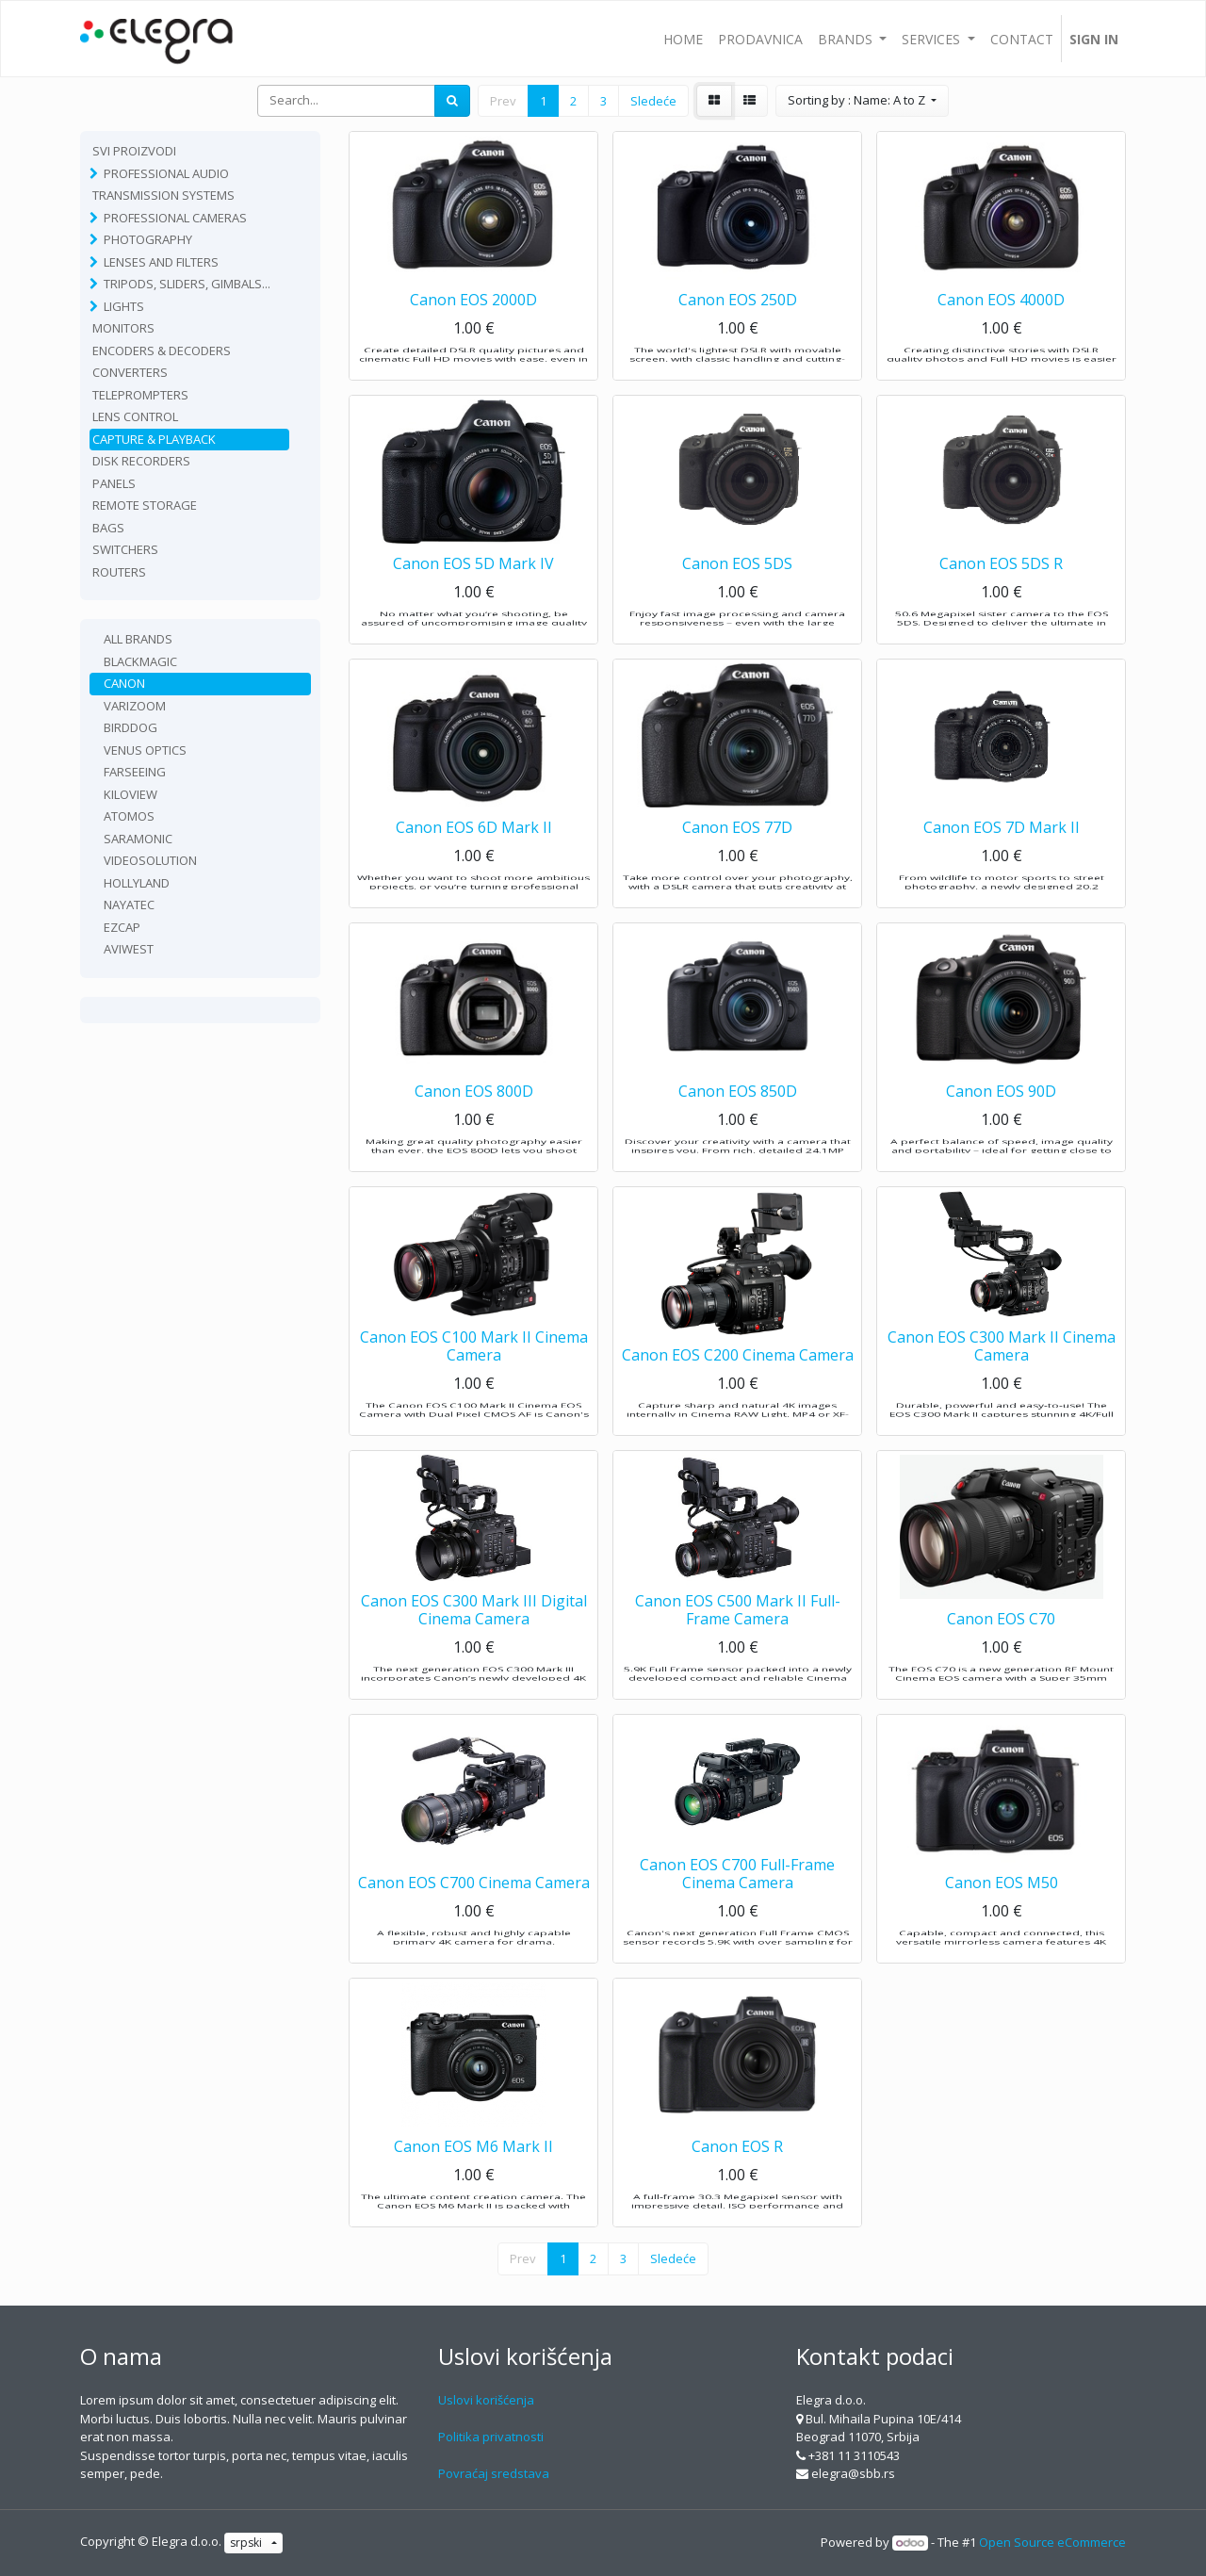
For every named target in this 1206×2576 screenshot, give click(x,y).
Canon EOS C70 (1001, 1648)
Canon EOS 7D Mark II (1001, 856)
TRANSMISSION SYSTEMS (163, 195)
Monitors (123, 327)
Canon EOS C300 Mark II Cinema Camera (1002, 1375)
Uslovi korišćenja (486, 2399)
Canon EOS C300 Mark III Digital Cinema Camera (474, 1639)
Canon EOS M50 (1001, 1911)
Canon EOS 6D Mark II (474, 856)
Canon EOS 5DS (737, 592)
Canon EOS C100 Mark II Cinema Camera (474, 1375)
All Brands (138, 638)
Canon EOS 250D (737, 328)
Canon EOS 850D (737, 1120)
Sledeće (653, 100)
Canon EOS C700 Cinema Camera (474, 1911)
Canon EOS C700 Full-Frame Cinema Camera (737, 1902)
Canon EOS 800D (474, 1120)
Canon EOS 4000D (1001, 328)
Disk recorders (141, 460)
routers (119, 571)
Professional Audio (166, 173)
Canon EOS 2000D (473, 328)
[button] (862, 101)
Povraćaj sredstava (493, 2473)
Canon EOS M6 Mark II (473, 2175)
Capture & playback (154, 439)
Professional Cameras (175, 217)
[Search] (452, 101)
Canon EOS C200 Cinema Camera (738, 1384)
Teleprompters (140, 394)
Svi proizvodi (134, 150)
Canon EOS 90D (1001, 1120)
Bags (108, 527)
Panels (114, 483)
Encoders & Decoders (161, 350)
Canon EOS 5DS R (1001, 592)
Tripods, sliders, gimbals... (187, 283)
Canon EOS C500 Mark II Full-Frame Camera (737, 1639)
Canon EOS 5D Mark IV (473, 592)
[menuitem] (683, 38)
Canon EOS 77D (737, 856)
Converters (130, 372)
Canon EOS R (737, 2175)
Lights (124, 306)
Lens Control (135, 416)
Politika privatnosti (491, 2436)
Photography (148, 239)
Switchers (125, 549)
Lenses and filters (161, 261)
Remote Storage (144, 505)
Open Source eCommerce (1052, 2542)
